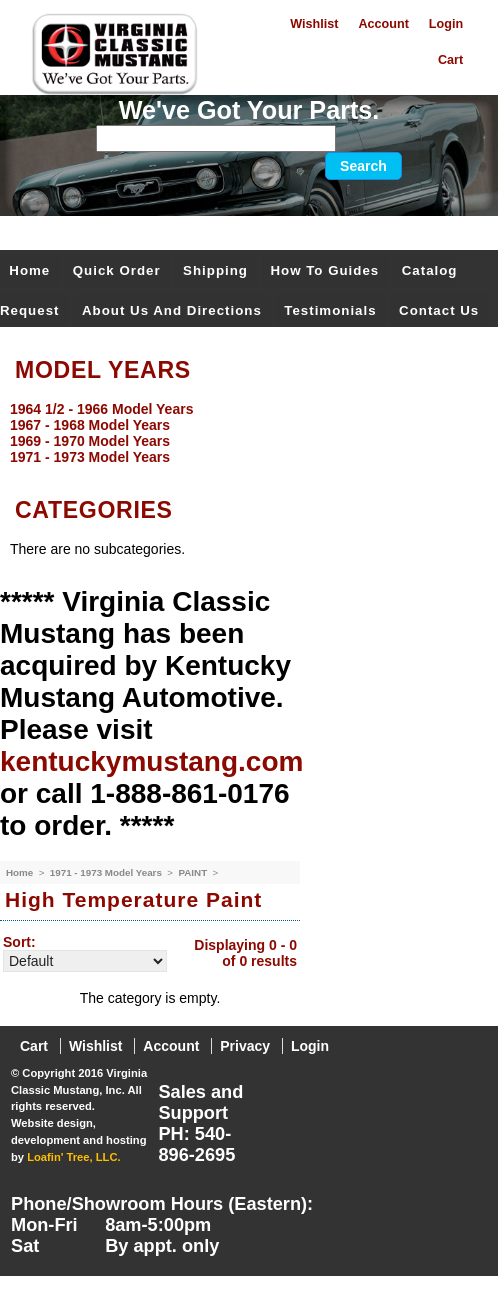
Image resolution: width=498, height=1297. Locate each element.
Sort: (19, 942)
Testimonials (330, 310)
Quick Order (117, 270)
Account (383, 24)
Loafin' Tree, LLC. (73, 1157)
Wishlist (314, 24)
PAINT (193, 872)
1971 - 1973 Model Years (107, 872)
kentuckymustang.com (151, 761)
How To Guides (324, 270)
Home (29, 270)
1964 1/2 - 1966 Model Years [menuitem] (101, 409)
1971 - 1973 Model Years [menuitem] (90, 457)
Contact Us (439, 310)
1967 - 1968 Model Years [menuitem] (90, 425)
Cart (450, 60)
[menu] (244, 433)
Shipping (215, 270)
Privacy (245, 1046)
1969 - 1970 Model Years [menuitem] (90, 441)
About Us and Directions (172, 310)
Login (446, 24)
